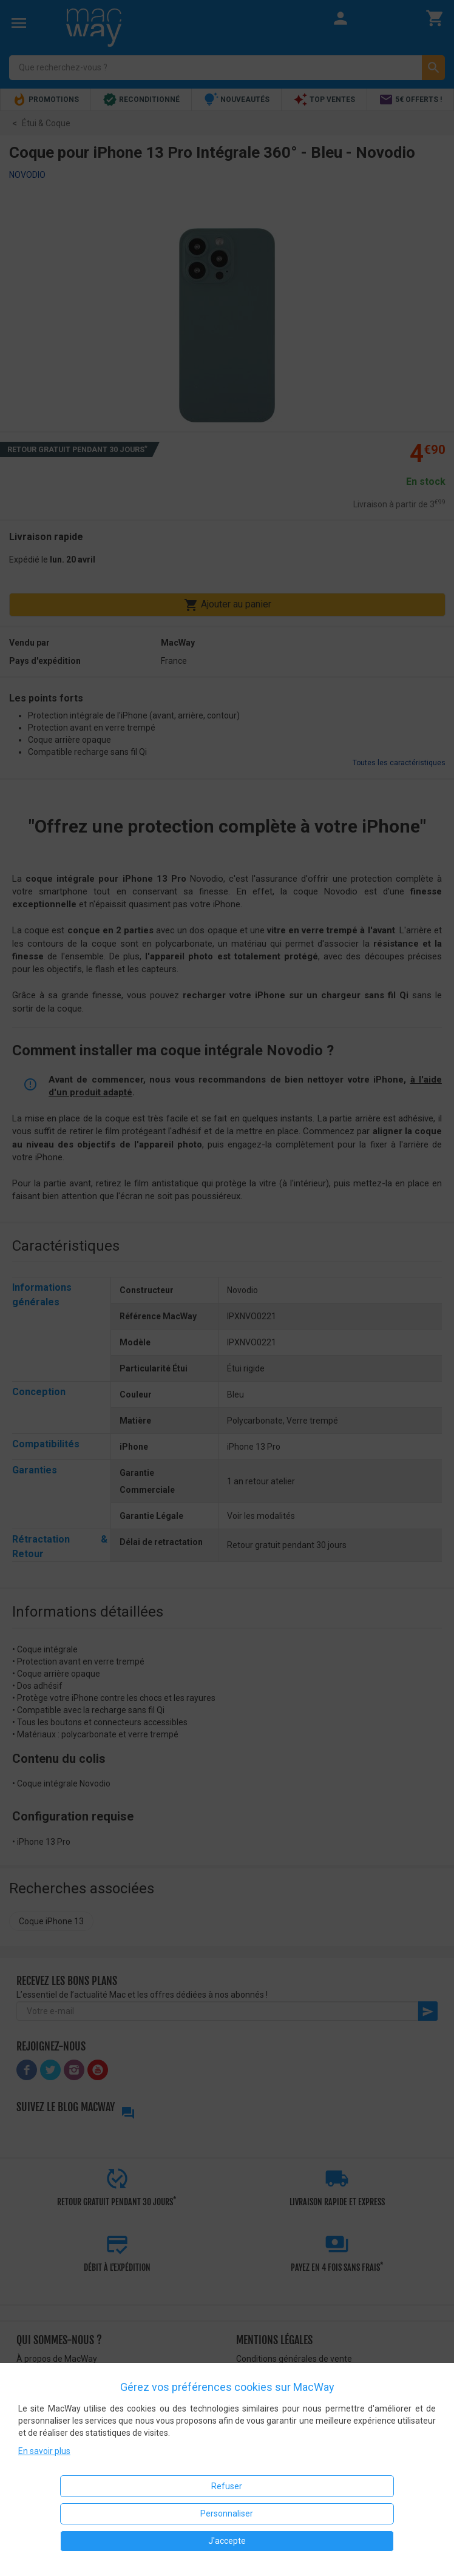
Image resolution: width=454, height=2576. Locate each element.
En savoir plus (44, 2451)
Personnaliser (226, 2513)
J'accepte (227, 2541)
